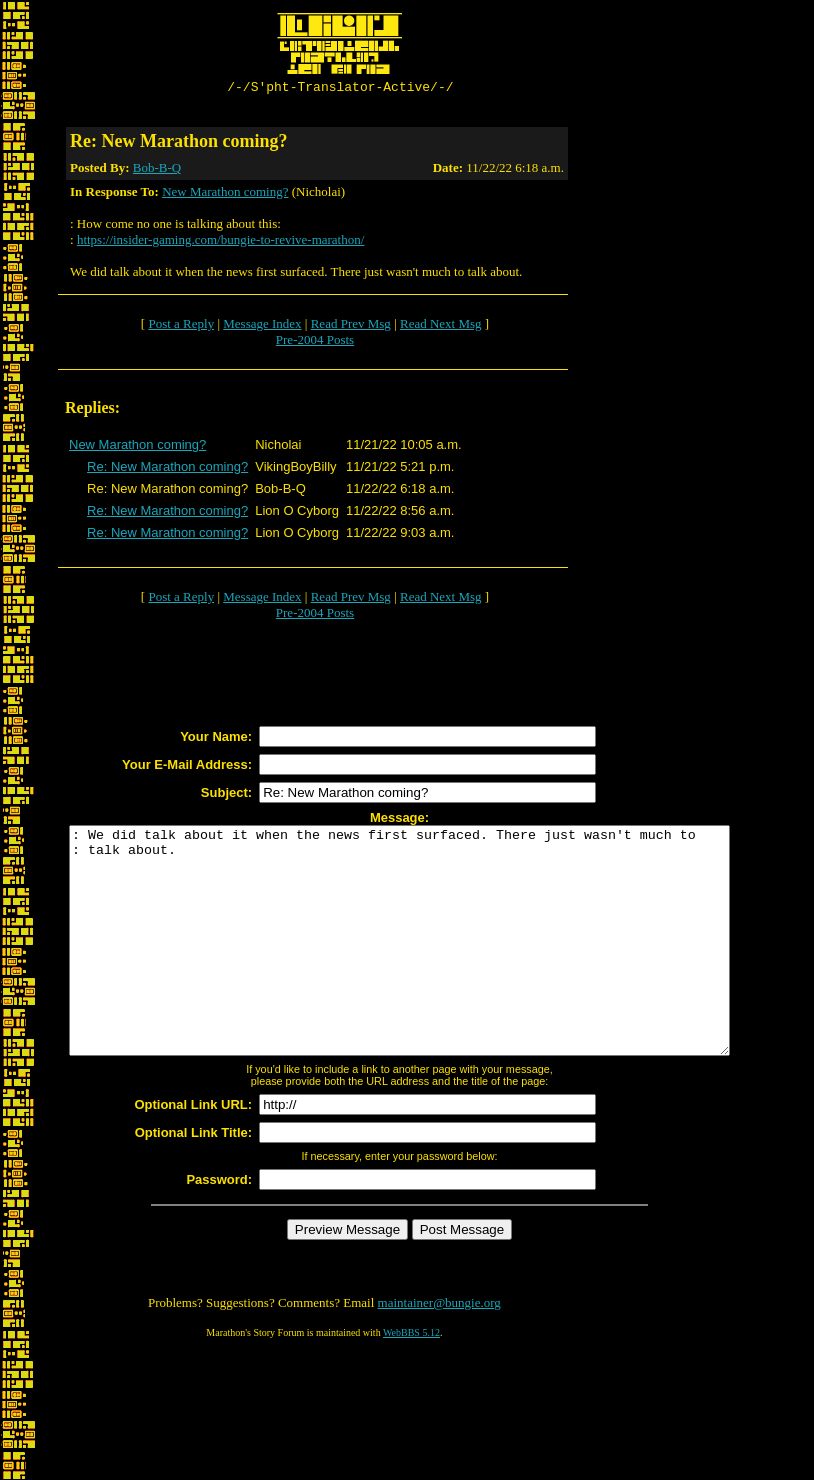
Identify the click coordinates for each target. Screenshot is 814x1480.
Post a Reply (181, 326)
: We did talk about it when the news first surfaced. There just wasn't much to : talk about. (439, 966)
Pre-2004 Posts (315, 342)
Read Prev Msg (351, 326)
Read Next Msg (441, 326)
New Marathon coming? (225, 194)
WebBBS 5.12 (411, 1380)
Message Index (262, 326)
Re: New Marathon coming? (167, 469)
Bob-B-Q (157, 170)
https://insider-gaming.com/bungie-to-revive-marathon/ (220, 242)
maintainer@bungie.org (439, 1350)
